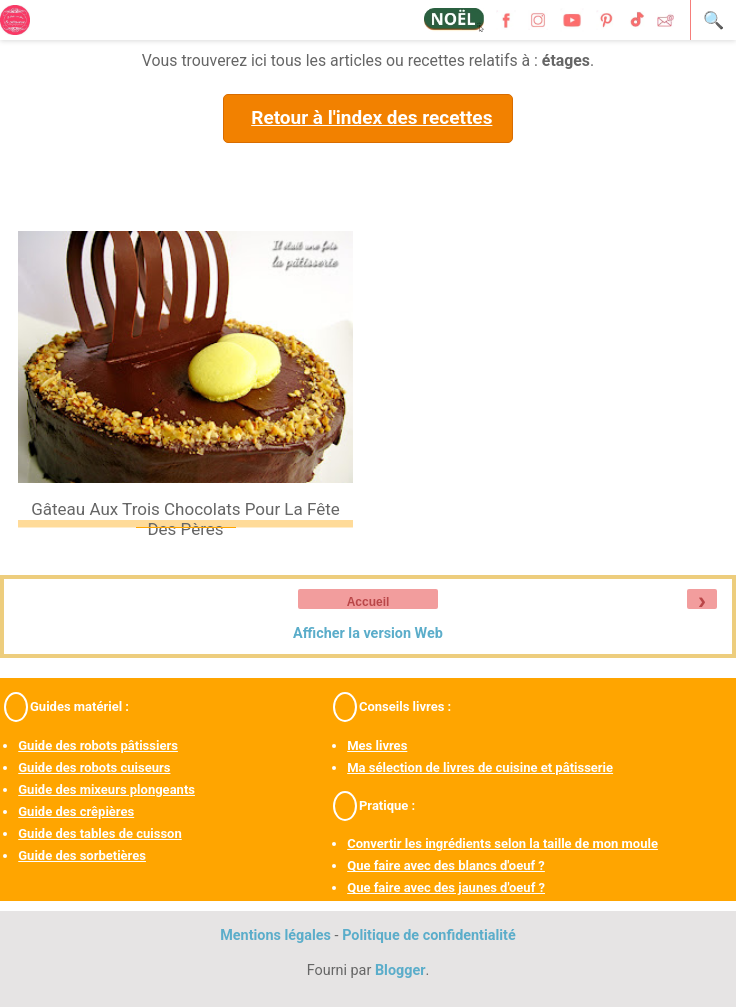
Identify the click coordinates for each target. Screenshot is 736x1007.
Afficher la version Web (368, 633)
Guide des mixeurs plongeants (106, 789)
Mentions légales (275, 935)
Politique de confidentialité (429, 935)
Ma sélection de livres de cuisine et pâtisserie (480, 767)
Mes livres (377, 745)
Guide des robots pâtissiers (98, 745)
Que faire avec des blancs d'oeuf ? (446, 865)
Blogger (400, 970)
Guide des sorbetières (82, 855)
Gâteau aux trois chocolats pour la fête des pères (185, 519)
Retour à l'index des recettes (371, 117)
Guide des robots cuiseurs (94, 767)
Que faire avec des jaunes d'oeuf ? (446, 887)
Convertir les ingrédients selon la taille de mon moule (502, 843)
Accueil (368, 602)
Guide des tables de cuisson (99, 833)
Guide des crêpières (76, 811)
